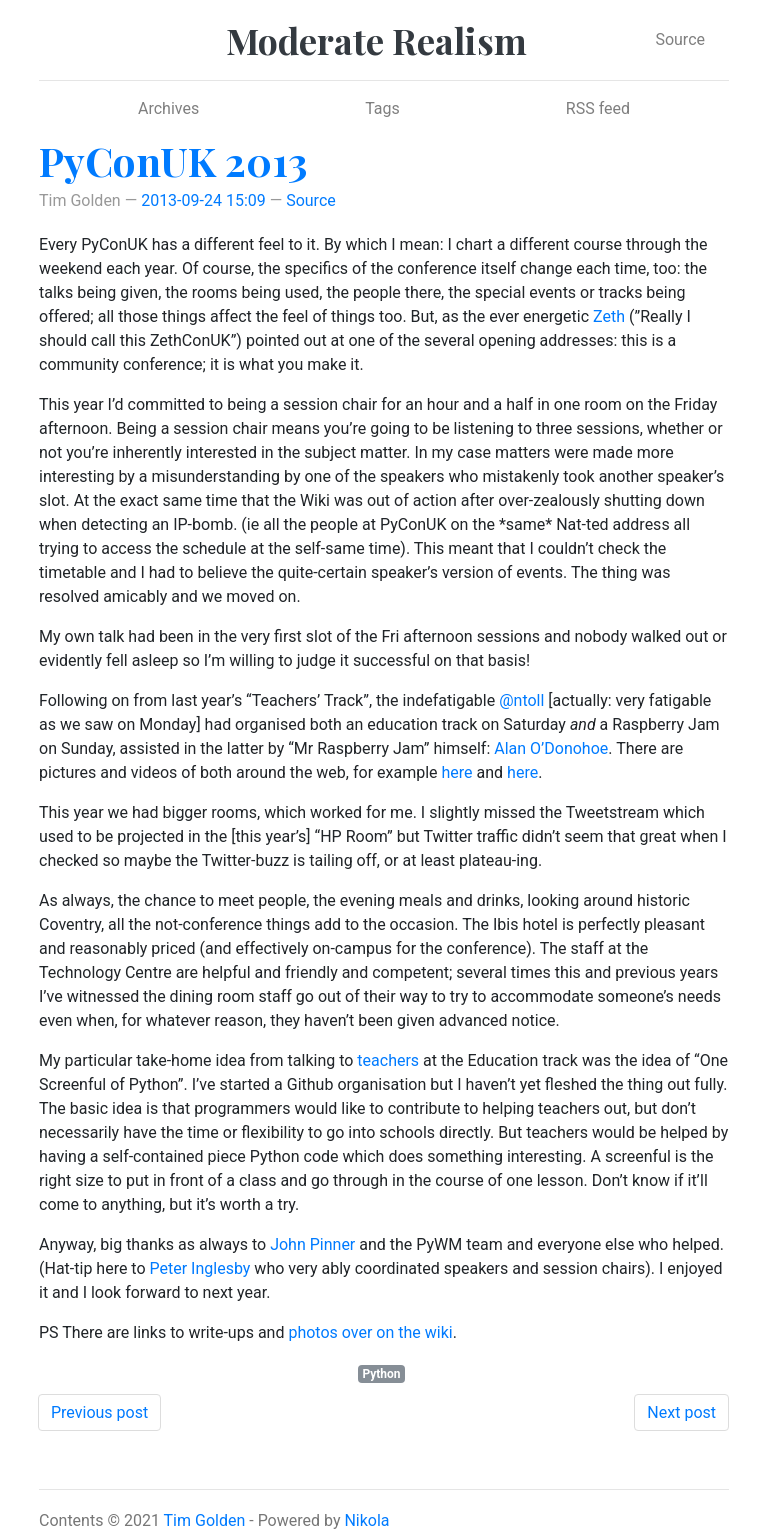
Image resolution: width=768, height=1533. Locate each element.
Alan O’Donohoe (551, 748)
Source (680, 39)
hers (403, 1060)
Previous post (99, 1412)
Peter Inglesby (200, 1268)
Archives (168, 108)
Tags (382, 108)
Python (381, 1374)
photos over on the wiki (370, 1332)
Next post (681, 1412)
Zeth (609, 316)
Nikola (366, 1520)
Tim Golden (205, 1520)
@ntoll (521, 700)
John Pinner (312, 1244)
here (457, 772)
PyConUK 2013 (173, 160)
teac (372, 1060)
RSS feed (598, 108)
